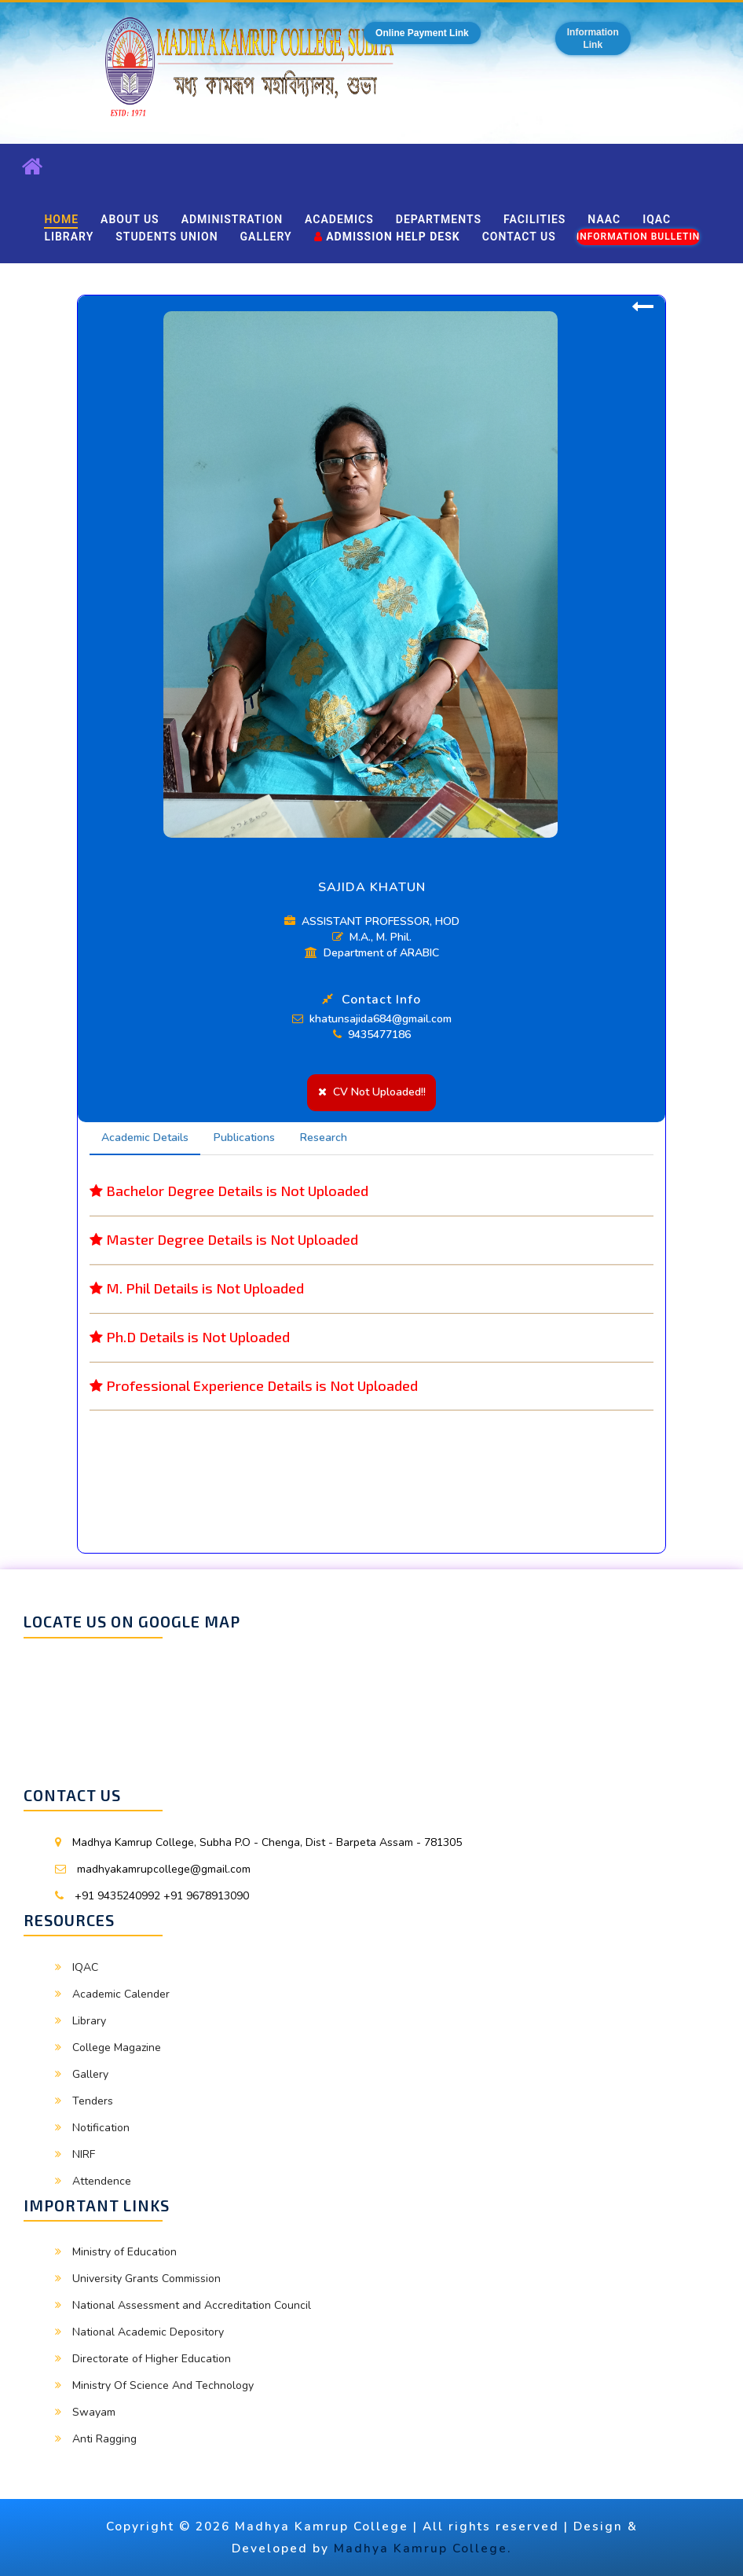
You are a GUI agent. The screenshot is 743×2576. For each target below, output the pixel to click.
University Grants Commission (146, 2278)
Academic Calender (121, 1994)
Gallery (266, 236)
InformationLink (593, 38)
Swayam (93, 2412)
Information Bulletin (638, 236)
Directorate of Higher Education (151, 2358)
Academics (339, 219)
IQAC (656, 219)
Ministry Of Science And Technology (163, 2385)
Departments (438, 219)
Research (323, 1137)
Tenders (92, 2100)
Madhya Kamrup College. (422, 2548)
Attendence (101, 2181)
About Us (130, 219)
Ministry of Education (124, 2251)
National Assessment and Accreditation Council (191, 2305)
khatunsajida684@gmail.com (372, 1018)
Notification (101, 2127)
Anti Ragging (104, 2438)
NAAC (603, 219)
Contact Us (519, 236)
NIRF (83, 2154)
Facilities (534, 219)
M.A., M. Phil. (372, 937)
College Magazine (116, 2047)
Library (68, 236)
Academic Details (144, 1137)
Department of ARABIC (372, 952)
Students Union (166, 236)
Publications (244, 1137)
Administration (232, 219)
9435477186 (372, 1034)
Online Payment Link (422, 33)
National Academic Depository (148, 2332)
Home (61, 219)
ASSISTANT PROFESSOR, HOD (371, 921)
